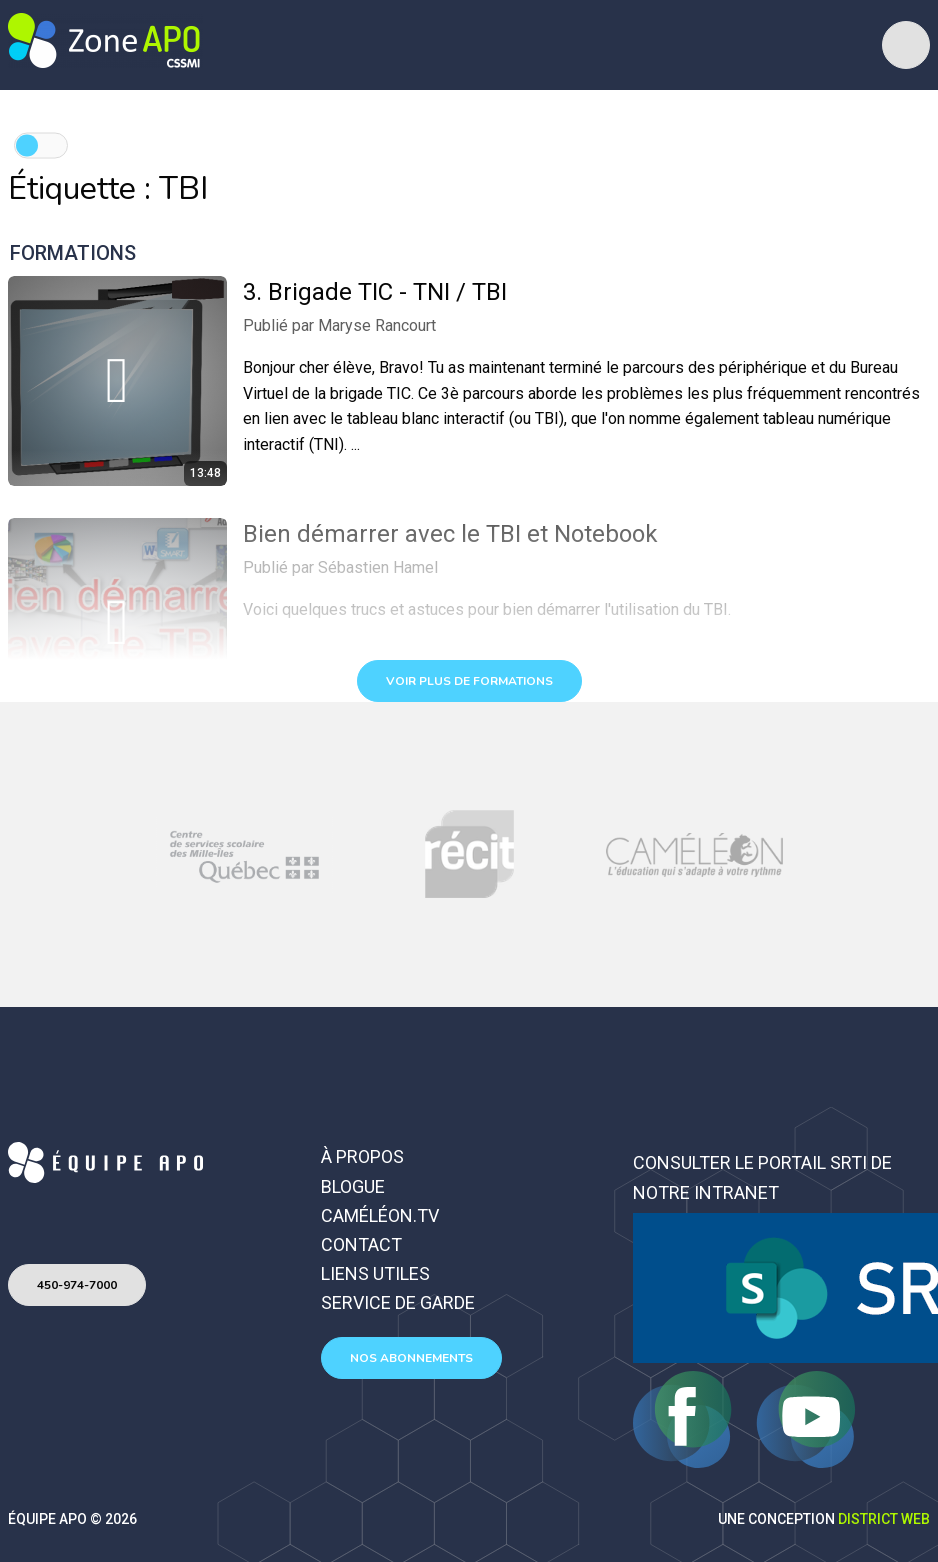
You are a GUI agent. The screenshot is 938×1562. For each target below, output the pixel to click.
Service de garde (398, 1302)
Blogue (353, 1186)
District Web (884, 1519)
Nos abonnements (411, 1358)
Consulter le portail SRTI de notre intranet (762, 1177)
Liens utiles (375, 1273)
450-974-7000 (77, 1285)
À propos (362, 1156)
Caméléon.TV (380, 1215)
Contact (361, 1244)
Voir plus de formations (469, 681)
